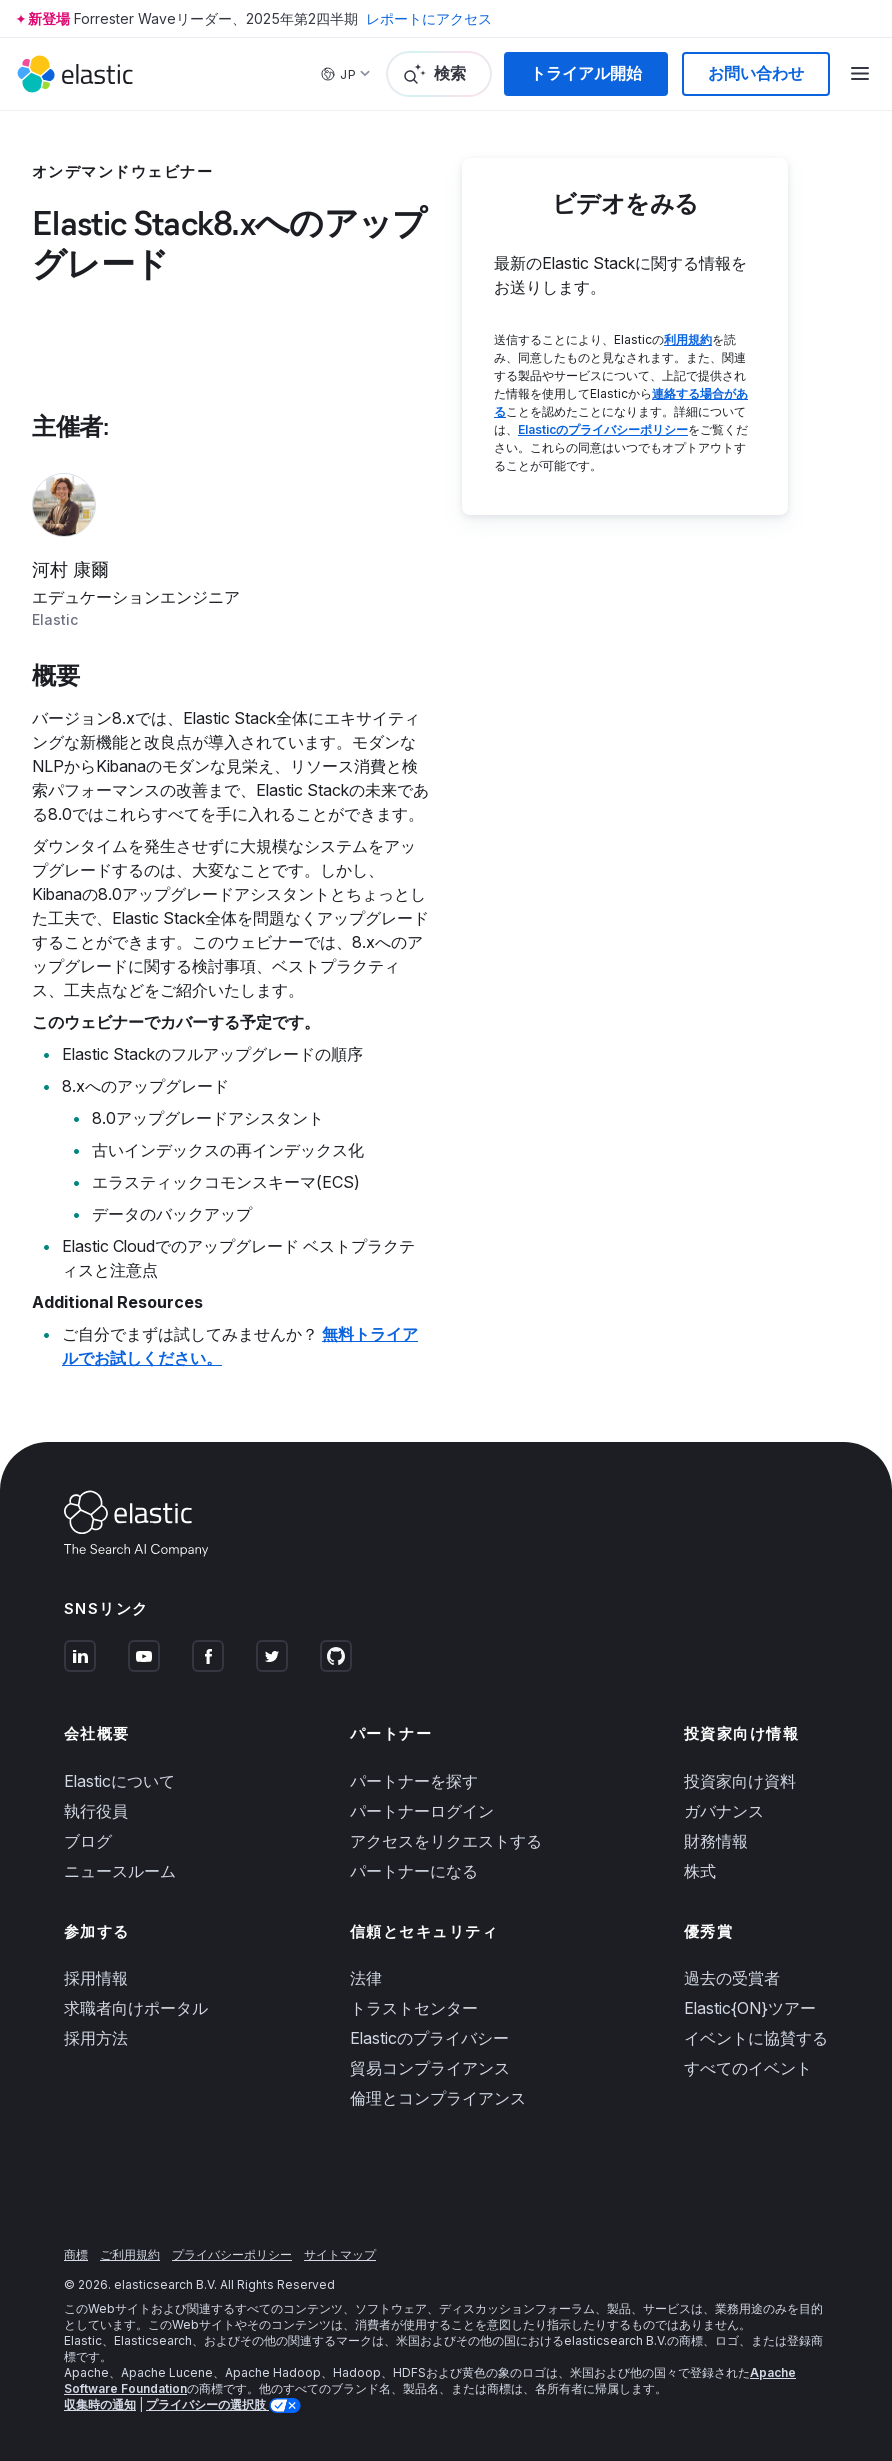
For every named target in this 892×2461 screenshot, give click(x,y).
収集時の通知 (100, 2404)
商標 (76, 2254)
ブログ (88, 1841)
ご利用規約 (130, 2254)
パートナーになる (414, 1871)
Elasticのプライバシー (429, 2038)
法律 (366, 1978)
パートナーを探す (414, 1781)
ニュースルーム (120, 1871)
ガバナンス (724, 1811)
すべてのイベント (748, 2068)
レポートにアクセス (429, 18)
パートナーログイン (422, 1811)
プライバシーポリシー (232, 2254)
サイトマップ (340, 2254)
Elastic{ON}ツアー (750, 2008)
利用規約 (688, 339)
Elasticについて (119, 1781)
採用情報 (96, 1978)
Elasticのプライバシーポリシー (603, 429)
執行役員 (96, 1811)
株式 (700, 1871)
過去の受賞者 (732, 1978)
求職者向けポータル (136, 2008)
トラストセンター (414, 2008)
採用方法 (96, 2038)
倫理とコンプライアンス (438, 2098)
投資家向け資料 (740, 1781)
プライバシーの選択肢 (207, 2404)
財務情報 (716, 1841)
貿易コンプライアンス (430, 2068)
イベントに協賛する (756, 2038)
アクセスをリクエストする (446, 1841)
